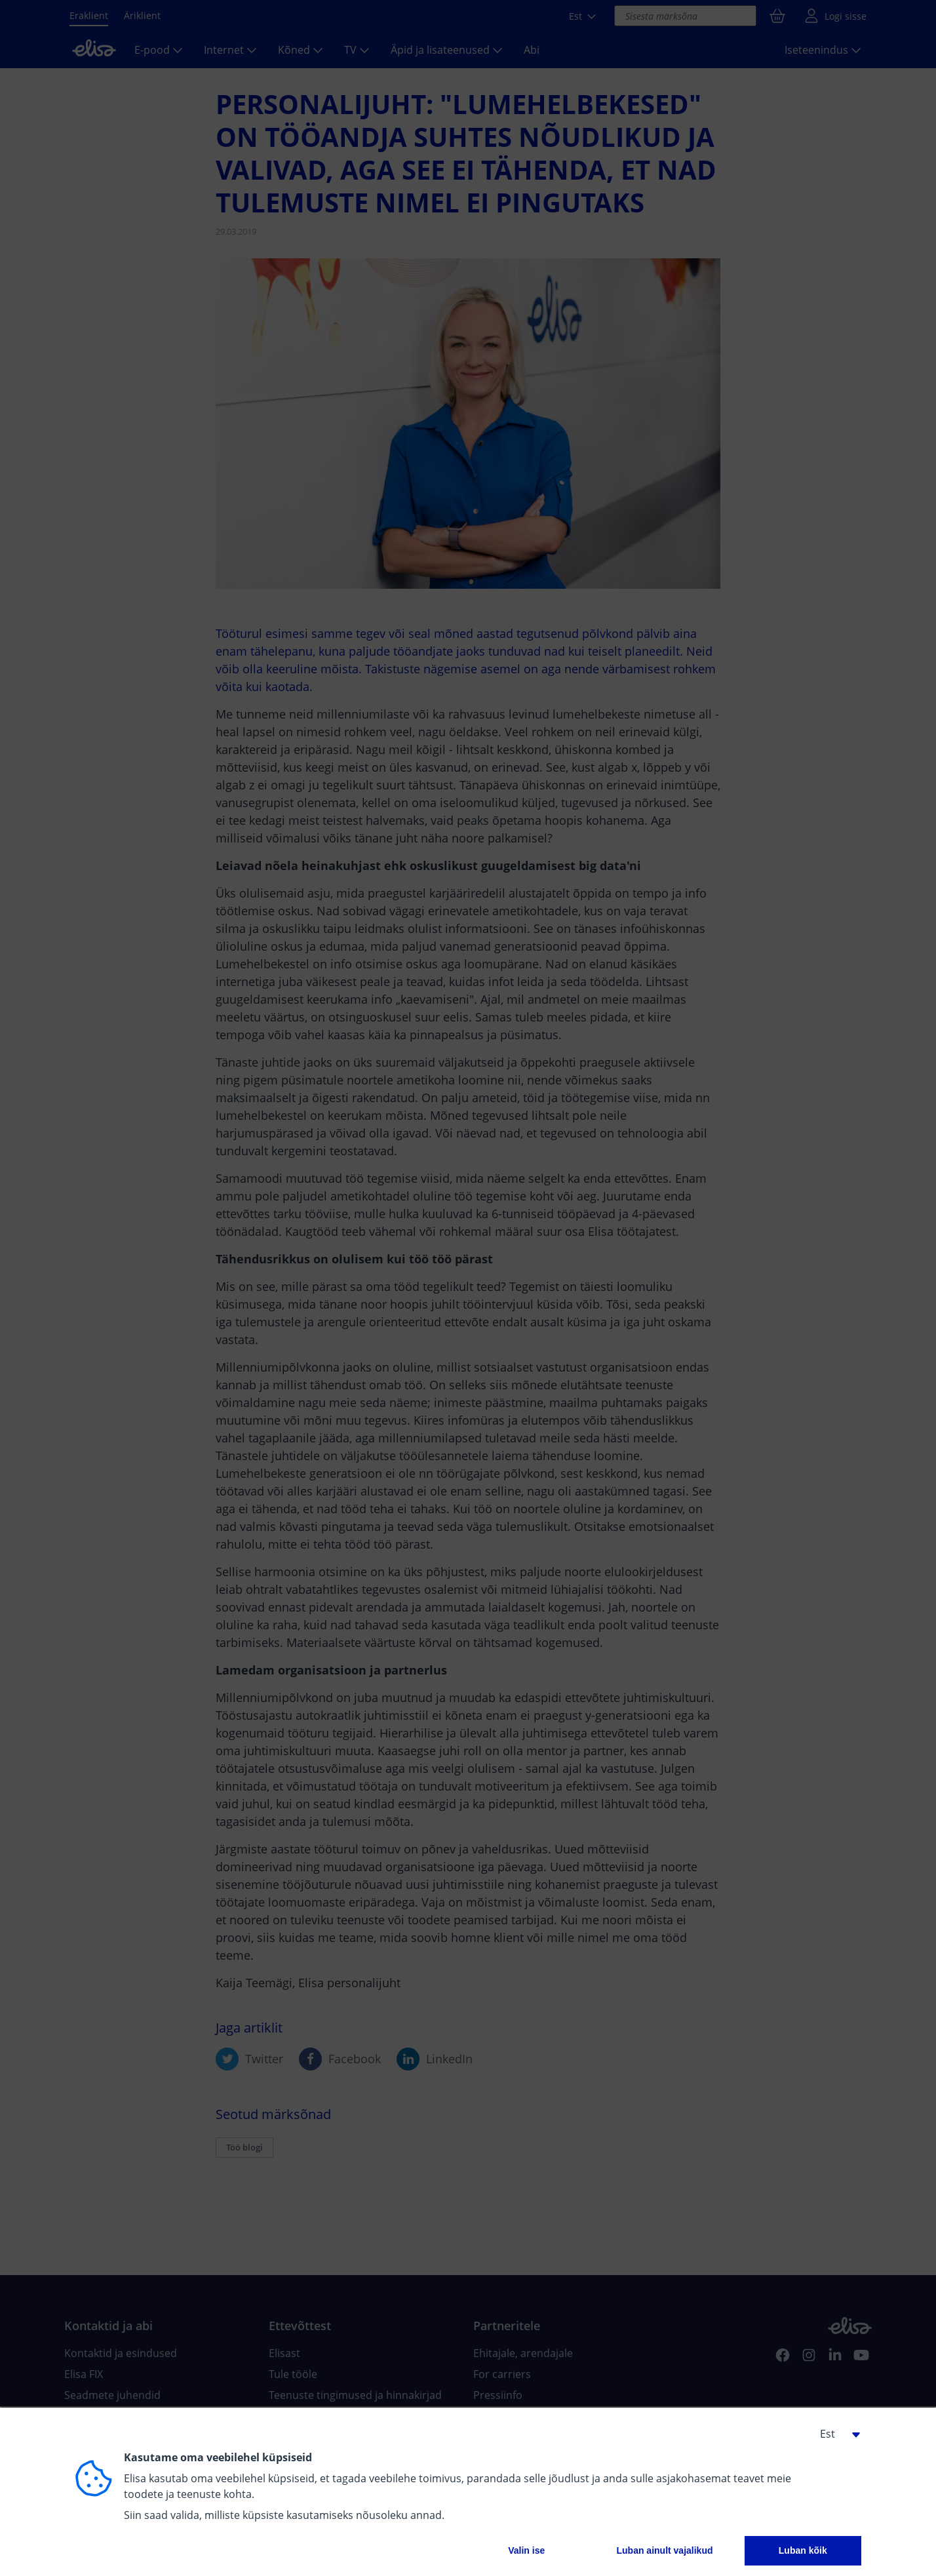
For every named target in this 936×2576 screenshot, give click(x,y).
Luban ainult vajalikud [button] (664, 2550)
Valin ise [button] (526, 2550)
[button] (835, 2433)
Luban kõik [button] (803, 2550)
